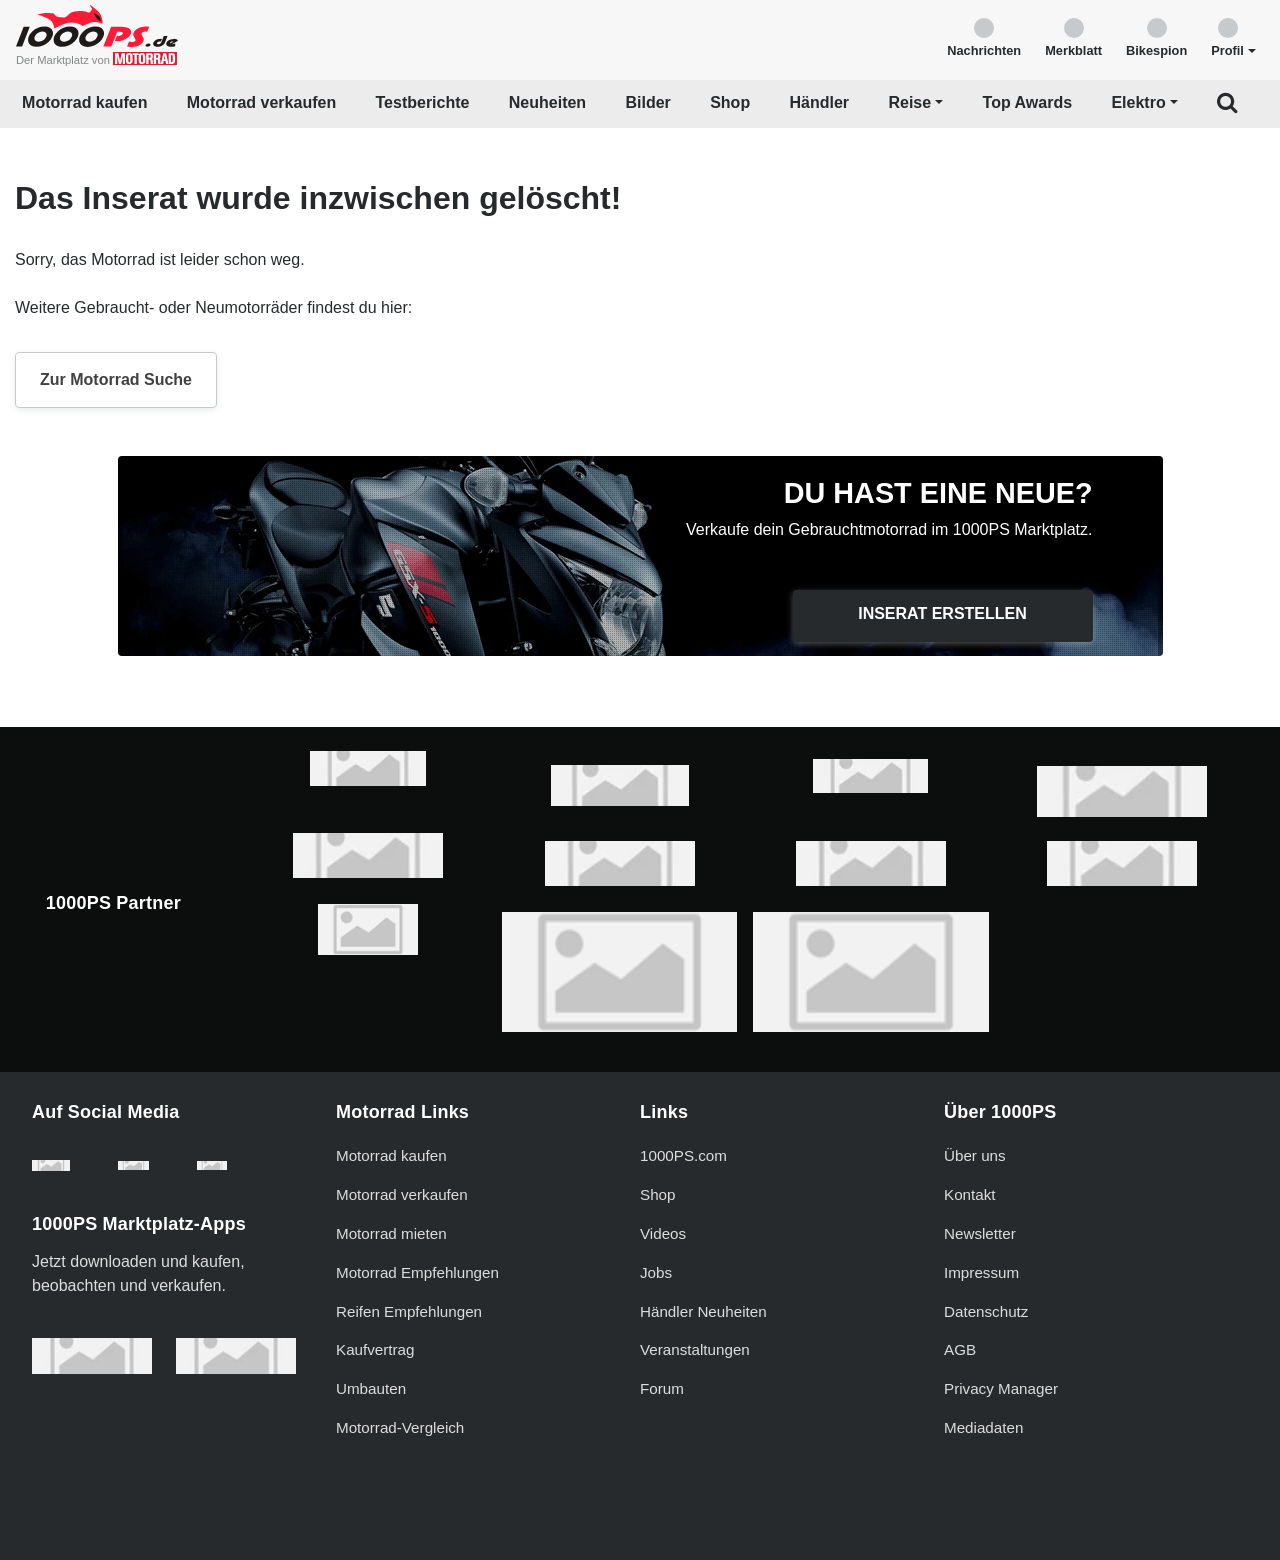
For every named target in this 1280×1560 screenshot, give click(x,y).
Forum (662, 1388)
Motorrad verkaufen (261, 102)
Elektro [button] (1138, 102)
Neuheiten (547, 102)
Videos (663, 1233)
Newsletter (980, 1233)
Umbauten (371, 1388)
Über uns (975, 1155)
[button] (1233, 36)
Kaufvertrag (375, 1349)
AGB (960, 1349)
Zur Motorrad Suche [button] (116, 379)
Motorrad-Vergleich (400, 1427)
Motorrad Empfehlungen (417, 1272)
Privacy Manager (1001, 1388)
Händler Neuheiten (703, 1311)
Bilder (647, 102)
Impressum (981, 1272)
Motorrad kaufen (84, 102)
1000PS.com (683, 1155)
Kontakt (970, 1194)
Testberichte (423, 102)
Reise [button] (909, 102)
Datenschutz (986, 1311)
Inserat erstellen (942, 613)
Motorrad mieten (391, 1233)
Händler (820, 102)
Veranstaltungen (695, 1349)
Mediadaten (983, 1427)
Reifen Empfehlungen (409, 1311)
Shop (730, 102)
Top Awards (1028, 102)
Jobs (656, 1272)
